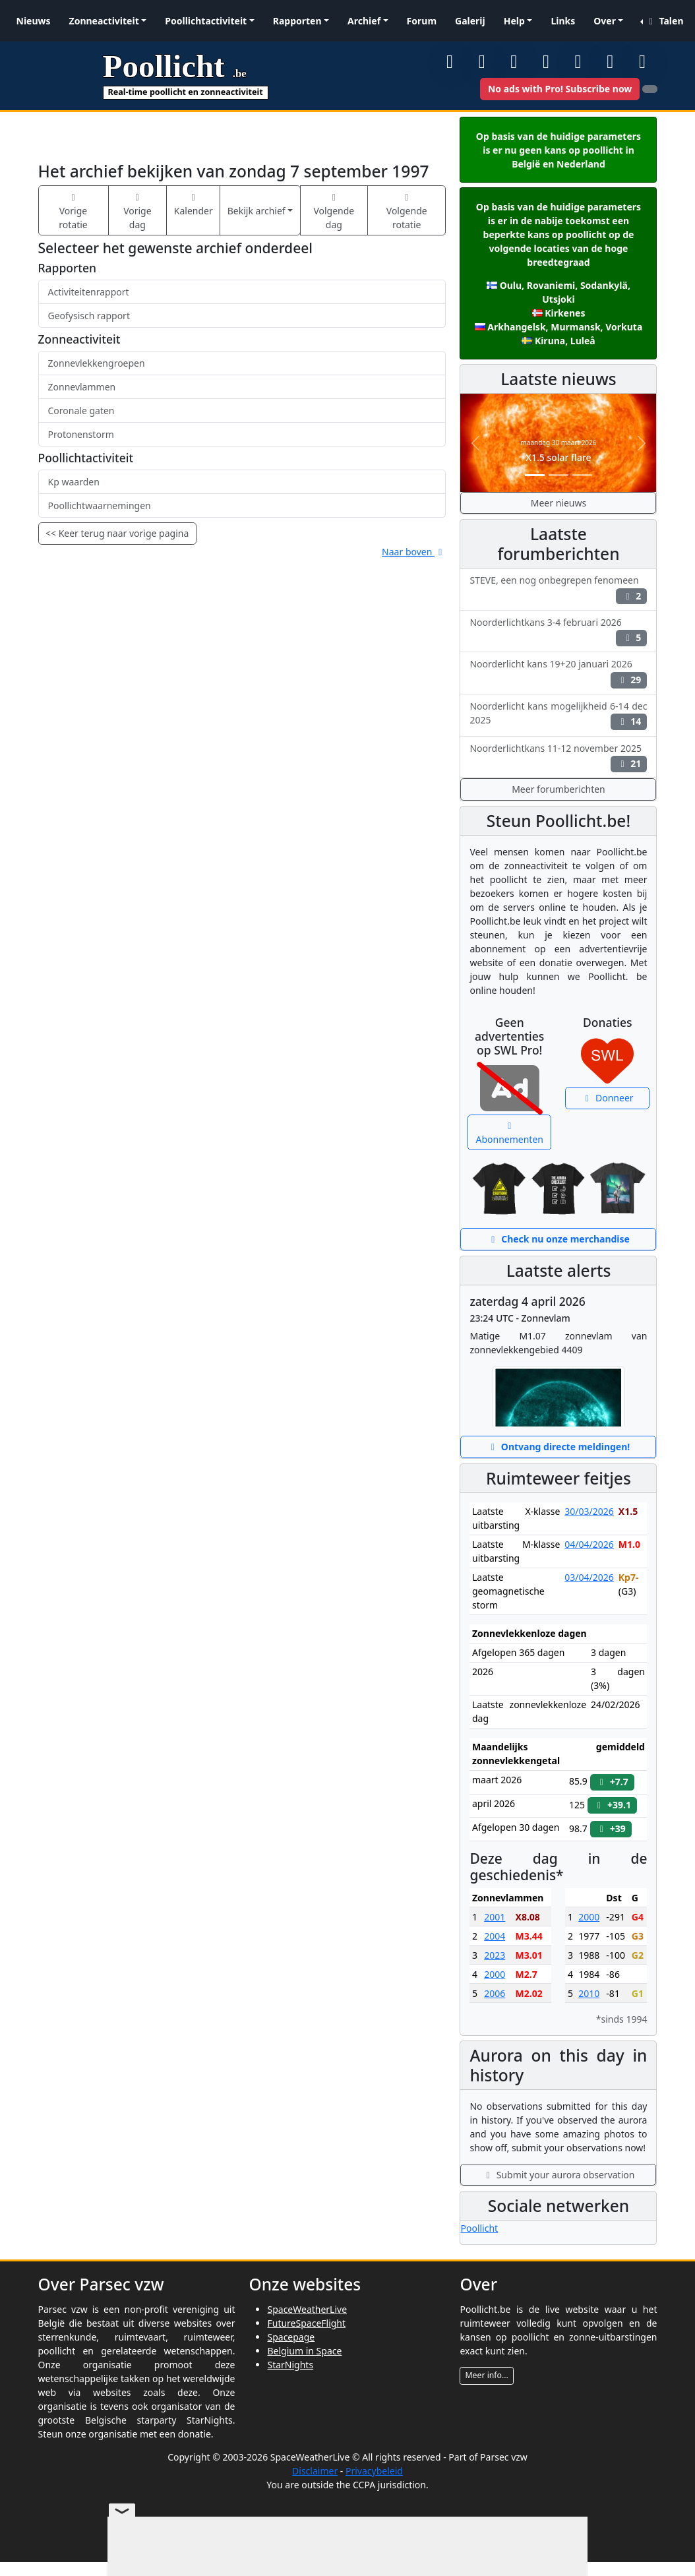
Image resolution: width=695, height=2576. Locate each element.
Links (563, 21)
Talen (664, 21)
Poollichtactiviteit (206, 21)
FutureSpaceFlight (306, 2323)
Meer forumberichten (558, 789)
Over (604, 21)
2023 (494, 1955)
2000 (494, 1974)
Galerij (470, 21)
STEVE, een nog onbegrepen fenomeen (558, 589)
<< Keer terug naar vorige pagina (117, 533)
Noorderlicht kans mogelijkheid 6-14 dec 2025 (558, 715)
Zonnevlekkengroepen (96, 363)
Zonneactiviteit (104, 21)
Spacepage (291, 2337)
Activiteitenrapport (88, 292)
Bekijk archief (256, 210)
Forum (422, 21)
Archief (364, 21)
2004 (494, 1936)
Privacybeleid (374, 2471)
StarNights (290, 2364)
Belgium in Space (304, 2351)
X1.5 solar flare (558, 457)
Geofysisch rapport (89, 315)
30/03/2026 (588, 1511)
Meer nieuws (558, 503)
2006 (494, 1993)
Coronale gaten (81, 410)
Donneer (608, 1097)
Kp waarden (74, 481)
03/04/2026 (588, 1577)
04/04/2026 (588, 1544)
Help (514, 21)
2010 (588, 1993)
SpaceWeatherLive (307, 2309)
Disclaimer (315, 2471)
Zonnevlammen (82, 387)
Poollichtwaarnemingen (99, 505)
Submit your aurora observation (559, 2174)
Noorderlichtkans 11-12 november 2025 (558, 757)
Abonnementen (509, 1134)
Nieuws (33, 21)
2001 (494, 1917)
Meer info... (486, 2375)
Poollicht (479, 2228)
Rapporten (297, 21)
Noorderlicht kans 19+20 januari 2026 (558, 673)
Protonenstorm (81, 434)
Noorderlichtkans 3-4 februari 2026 (558, 631)
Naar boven (414, 551)
